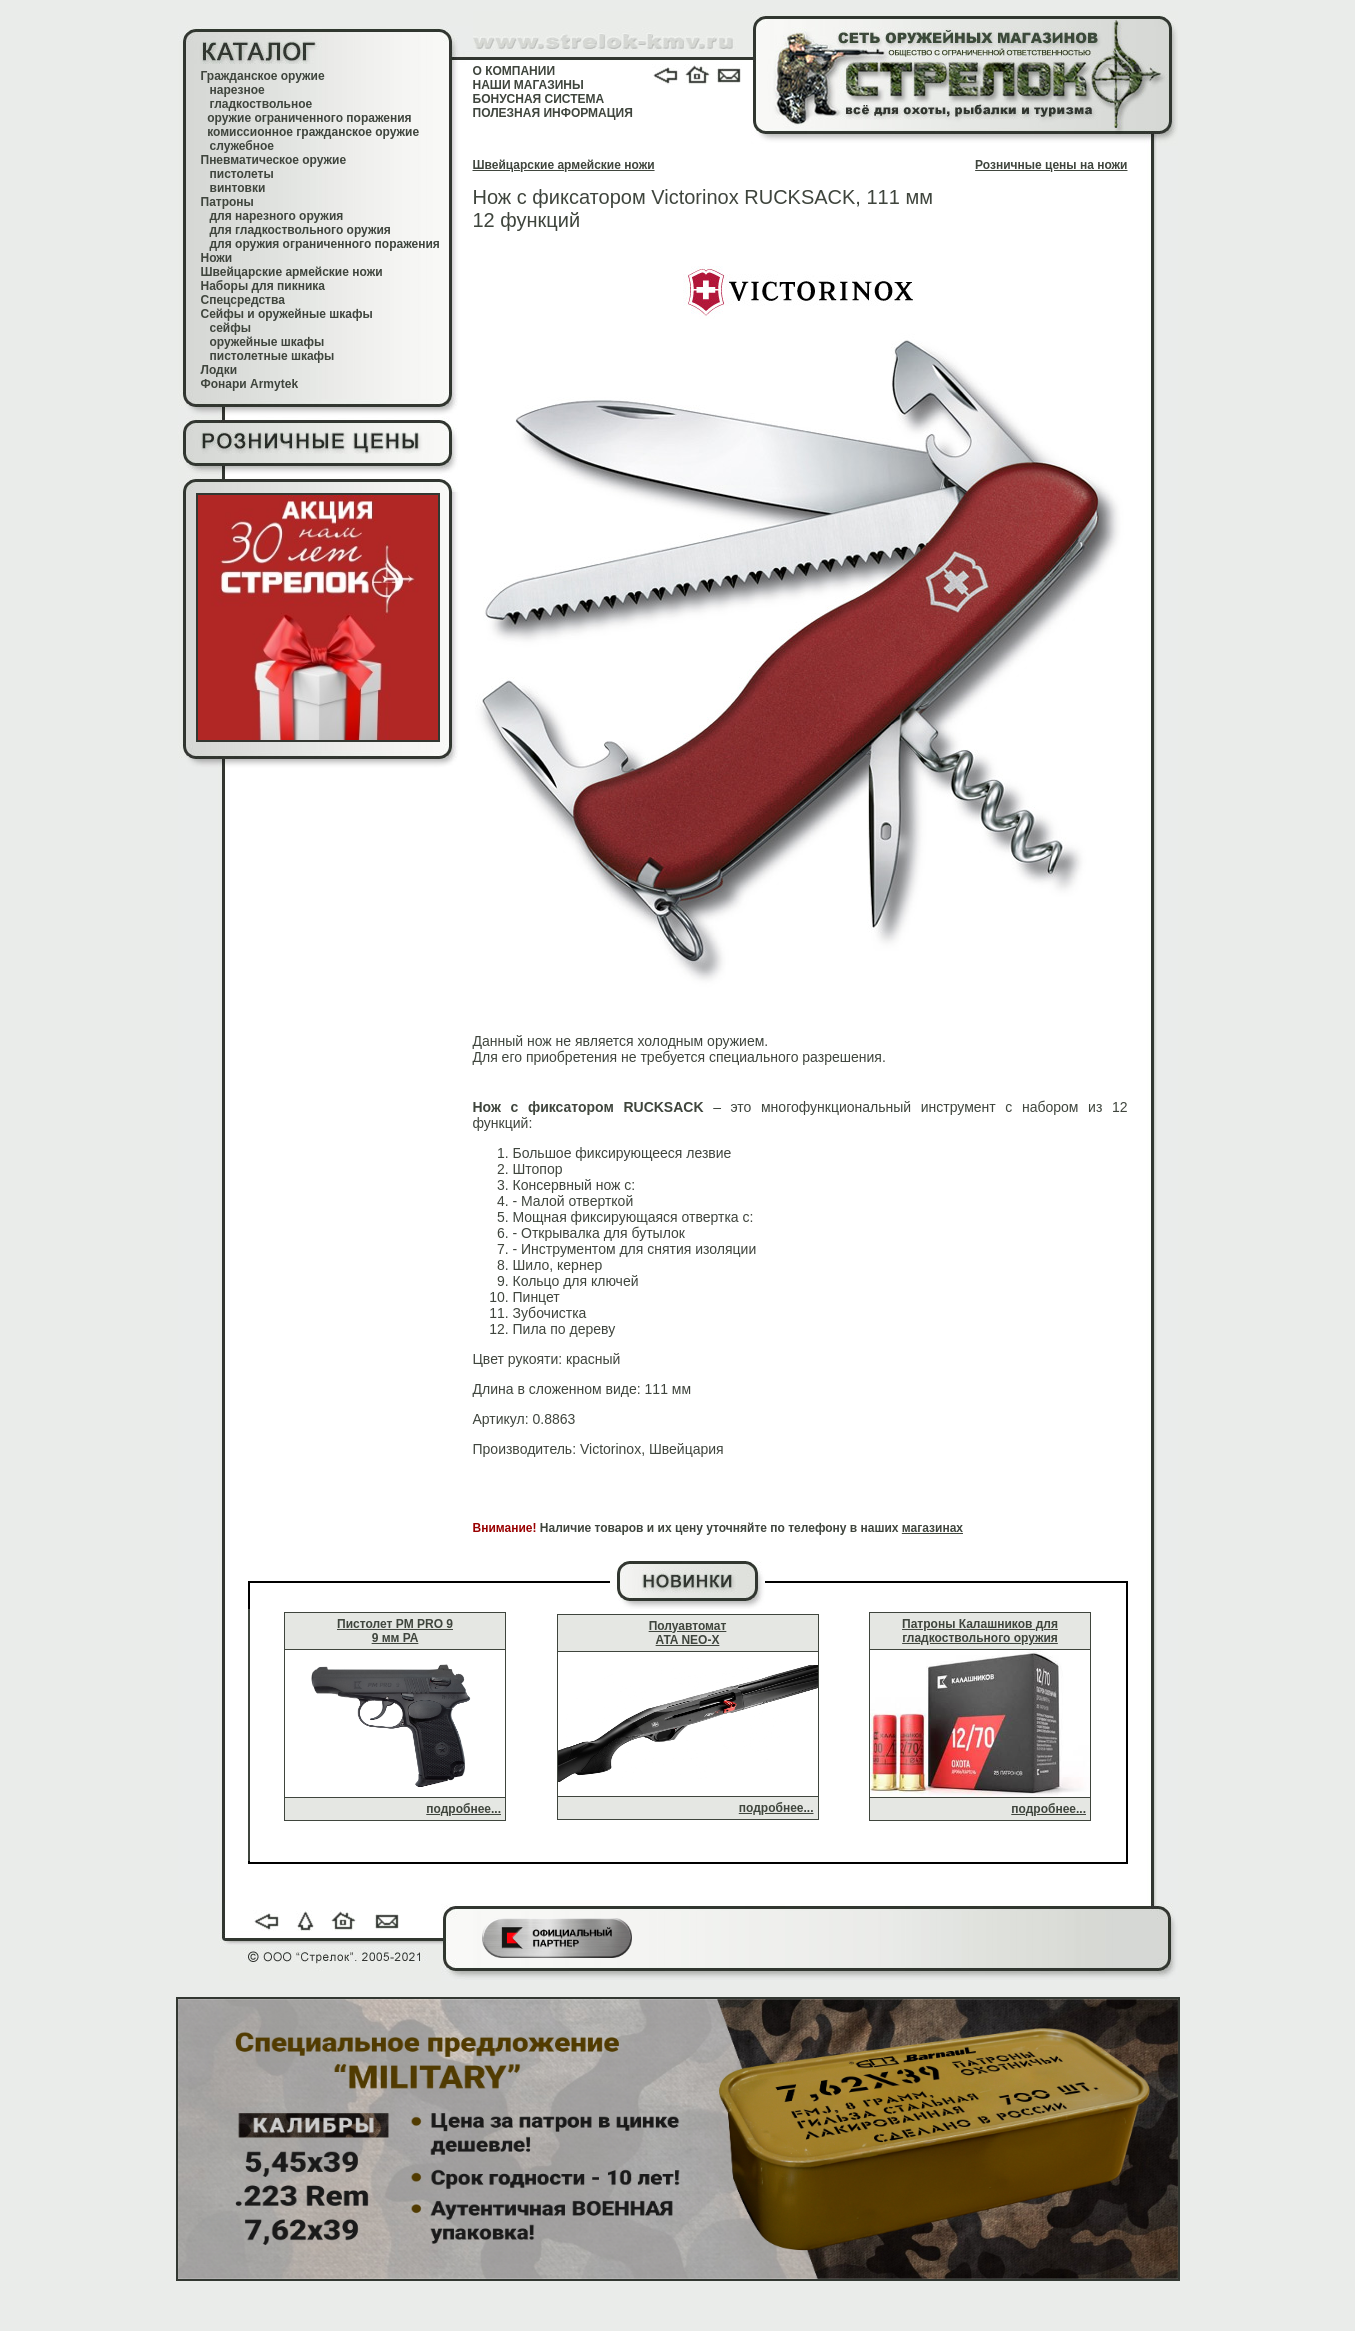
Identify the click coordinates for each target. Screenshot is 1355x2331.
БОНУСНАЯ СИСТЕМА (539, 99)
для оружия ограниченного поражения (325, 244)
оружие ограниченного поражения (309, 118)
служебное (242, 146)
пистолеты (242, 174)
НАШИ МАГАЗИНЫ (528, 85)
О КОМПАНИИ (514, 71)
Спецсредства (243, 300)
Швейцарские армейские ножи (292, 272)
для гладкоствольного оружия (300, 230)
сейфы (230, 328)
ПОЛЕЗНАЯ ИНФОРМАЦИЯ (553, 113)
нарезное (237, 90)
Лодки (219, 370)
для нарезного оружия (277, 216)
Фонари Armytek (250, 384)
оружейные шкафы (267, 342)
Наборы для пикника (263, 286)
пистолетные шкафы (272, 356)
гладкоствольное (261, 104)
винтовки (238, 188)
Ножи (217, 258)
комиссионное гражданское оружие (313, 132)
